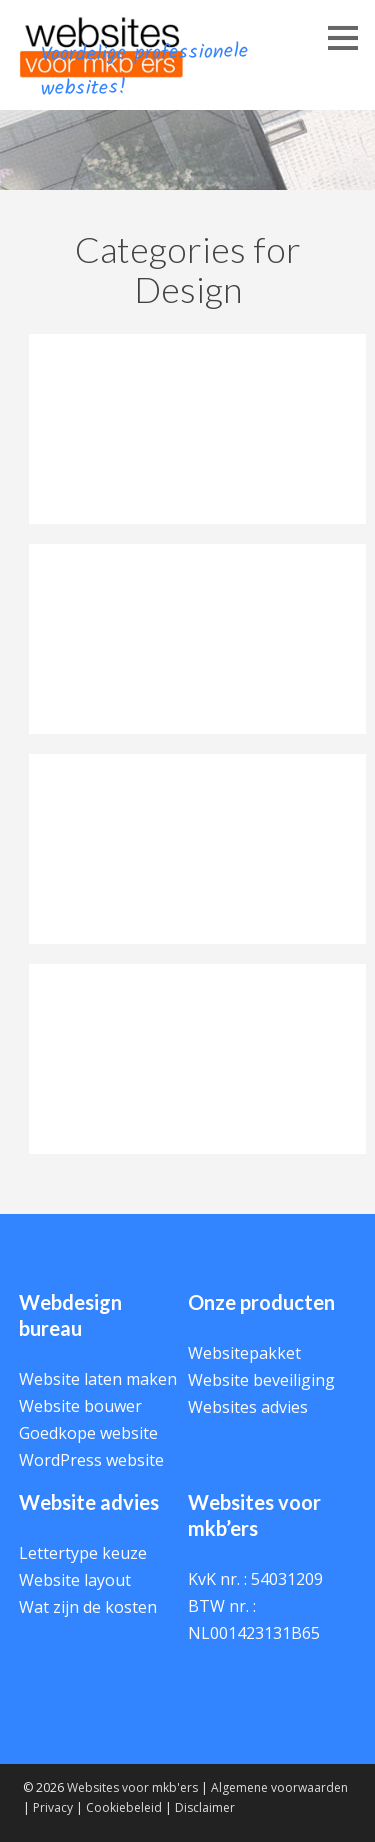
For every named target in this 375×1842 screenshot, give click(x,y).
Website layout (75, 1580)
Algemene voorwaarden (279, 1787)
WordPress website (91, 1460)
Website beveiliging (261, 1380)
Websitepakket (244, 1353)
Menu (325, 58)
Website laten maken (98, 1379)
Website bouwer (80, 1406)
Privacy (53, 1807)
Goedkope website (88, 1433)
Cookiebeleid (124, 1807)
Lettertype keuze (83, 1553)
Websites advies (248, 1407)
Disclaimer (205, 1807)
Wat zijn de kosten (88, 1607)
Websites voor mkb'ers (132, 1787)
